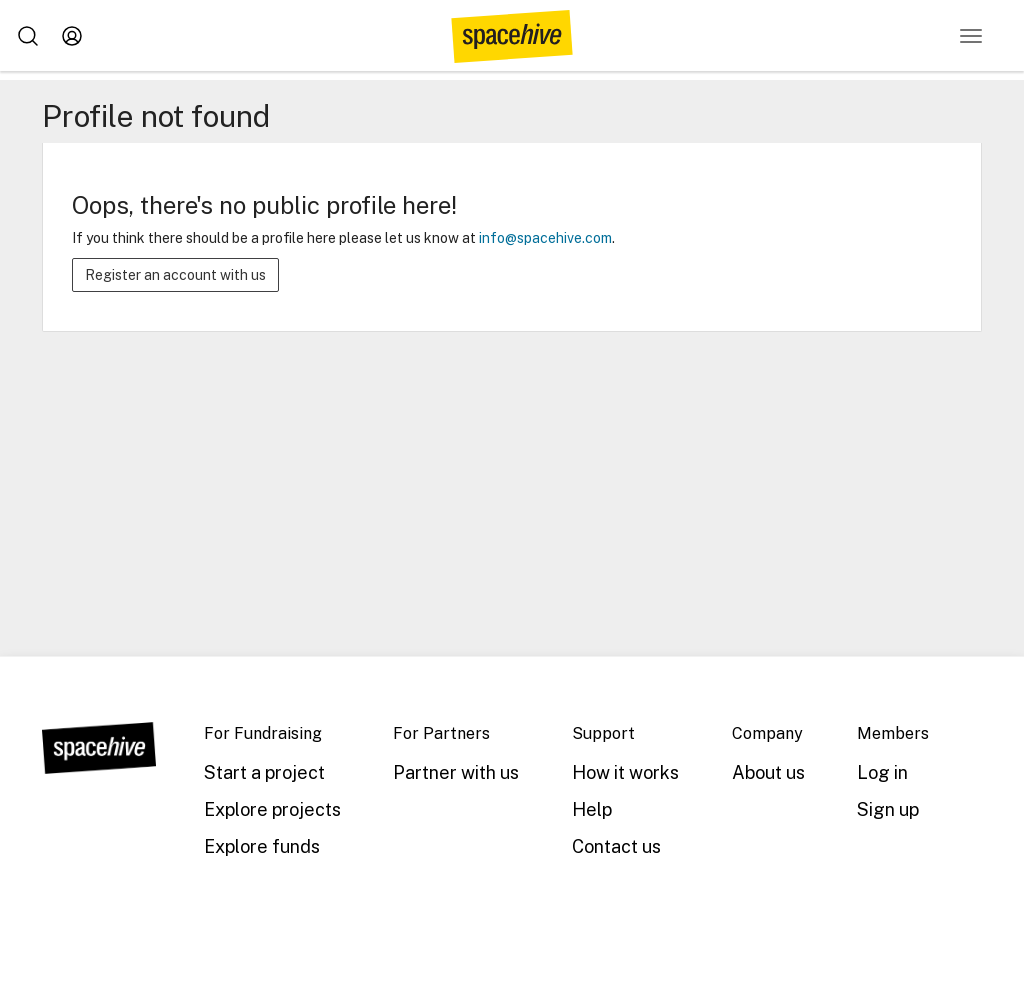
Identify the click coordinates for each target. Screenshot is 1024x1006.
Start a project (264, 772)
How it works (625, 772)
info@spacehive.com (545, 238)
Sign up (888, 809)
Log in (882, 772)
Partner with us (456, 772)
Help (592, 809)
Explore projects (272, 809)
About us (768, 772)
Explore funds (262, 846)
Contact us (616, 846)
